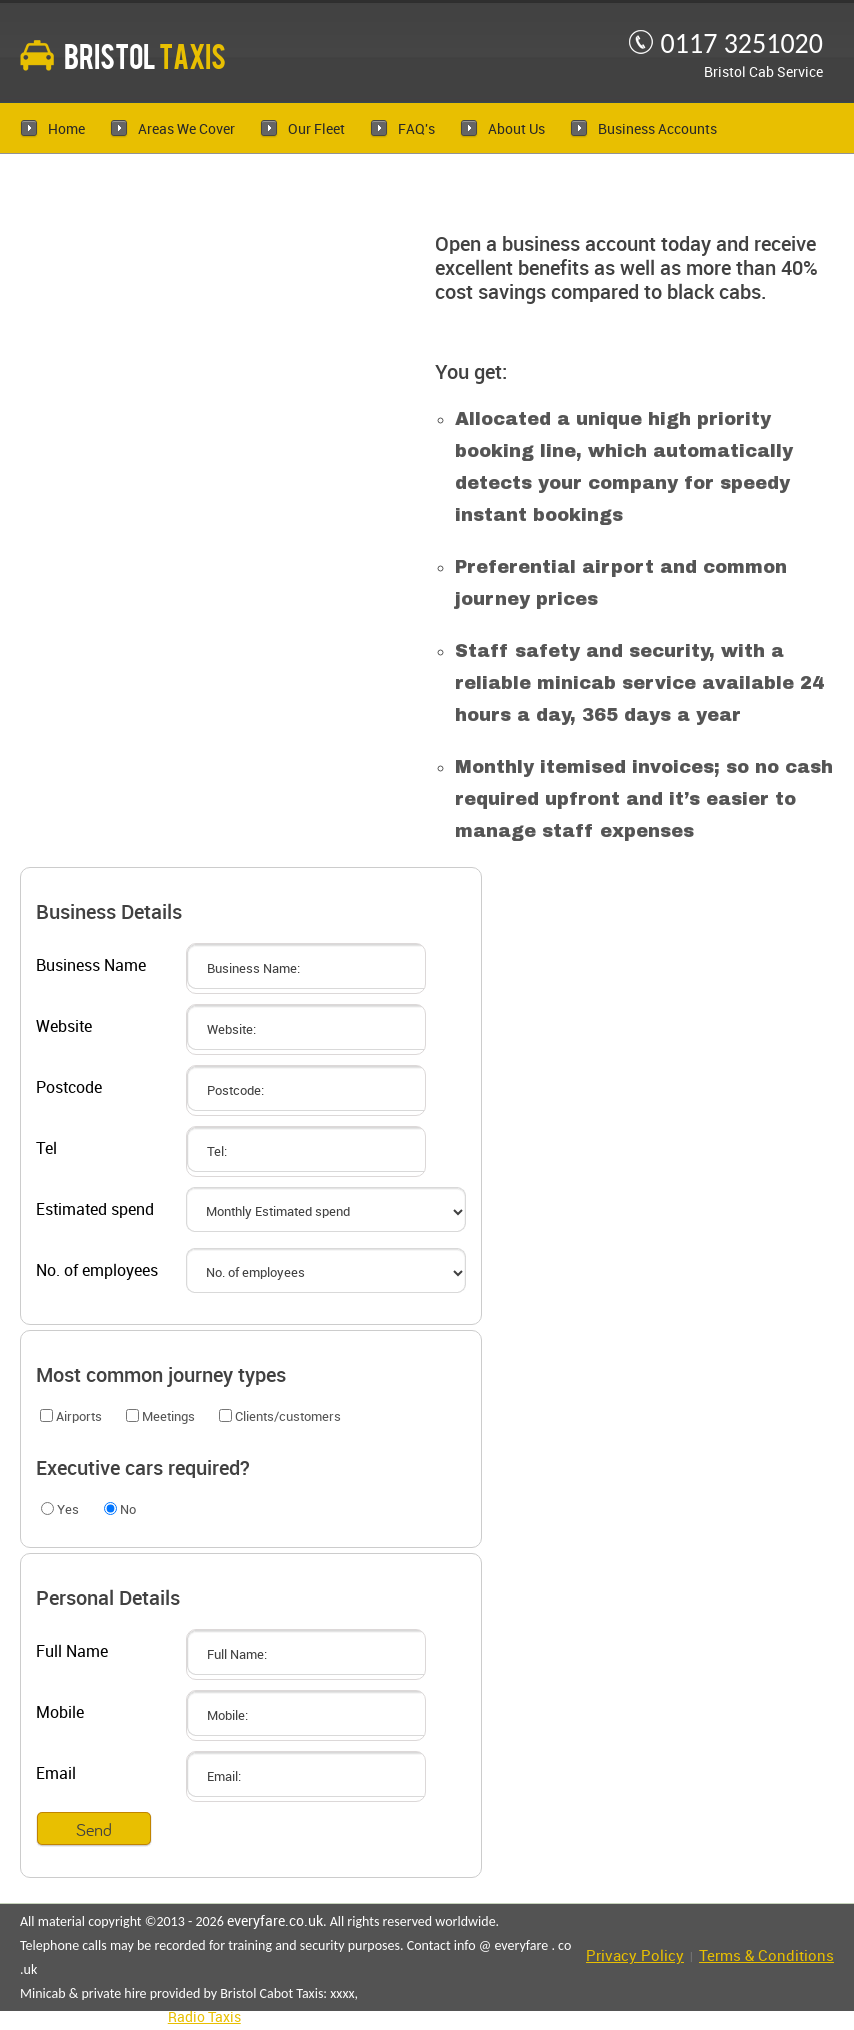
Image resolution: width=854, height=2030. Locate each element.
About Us (516, 129)
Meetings (160, 1416)
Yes (60, 1509)
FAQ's (416, 129)
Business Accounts (657, 129)
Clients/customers (280, 1416)
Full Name (72, 1652)
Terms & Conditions (766, 1957)
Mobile (60, 1713)
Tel (46, 1149)
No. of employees (97, 1271)
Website (64, 1027)
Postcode (69, 1088)
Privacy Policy (635, 1957)
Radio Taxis (204, 2017)
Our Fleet (316, 129)
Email (56, 1774)
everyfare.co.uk (275, 1921)
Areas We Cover (186, 129)
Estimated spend (95, 1210)
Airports (71, 1416)
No (120, 1509)
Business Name (91, 966)
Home (66, 129)
